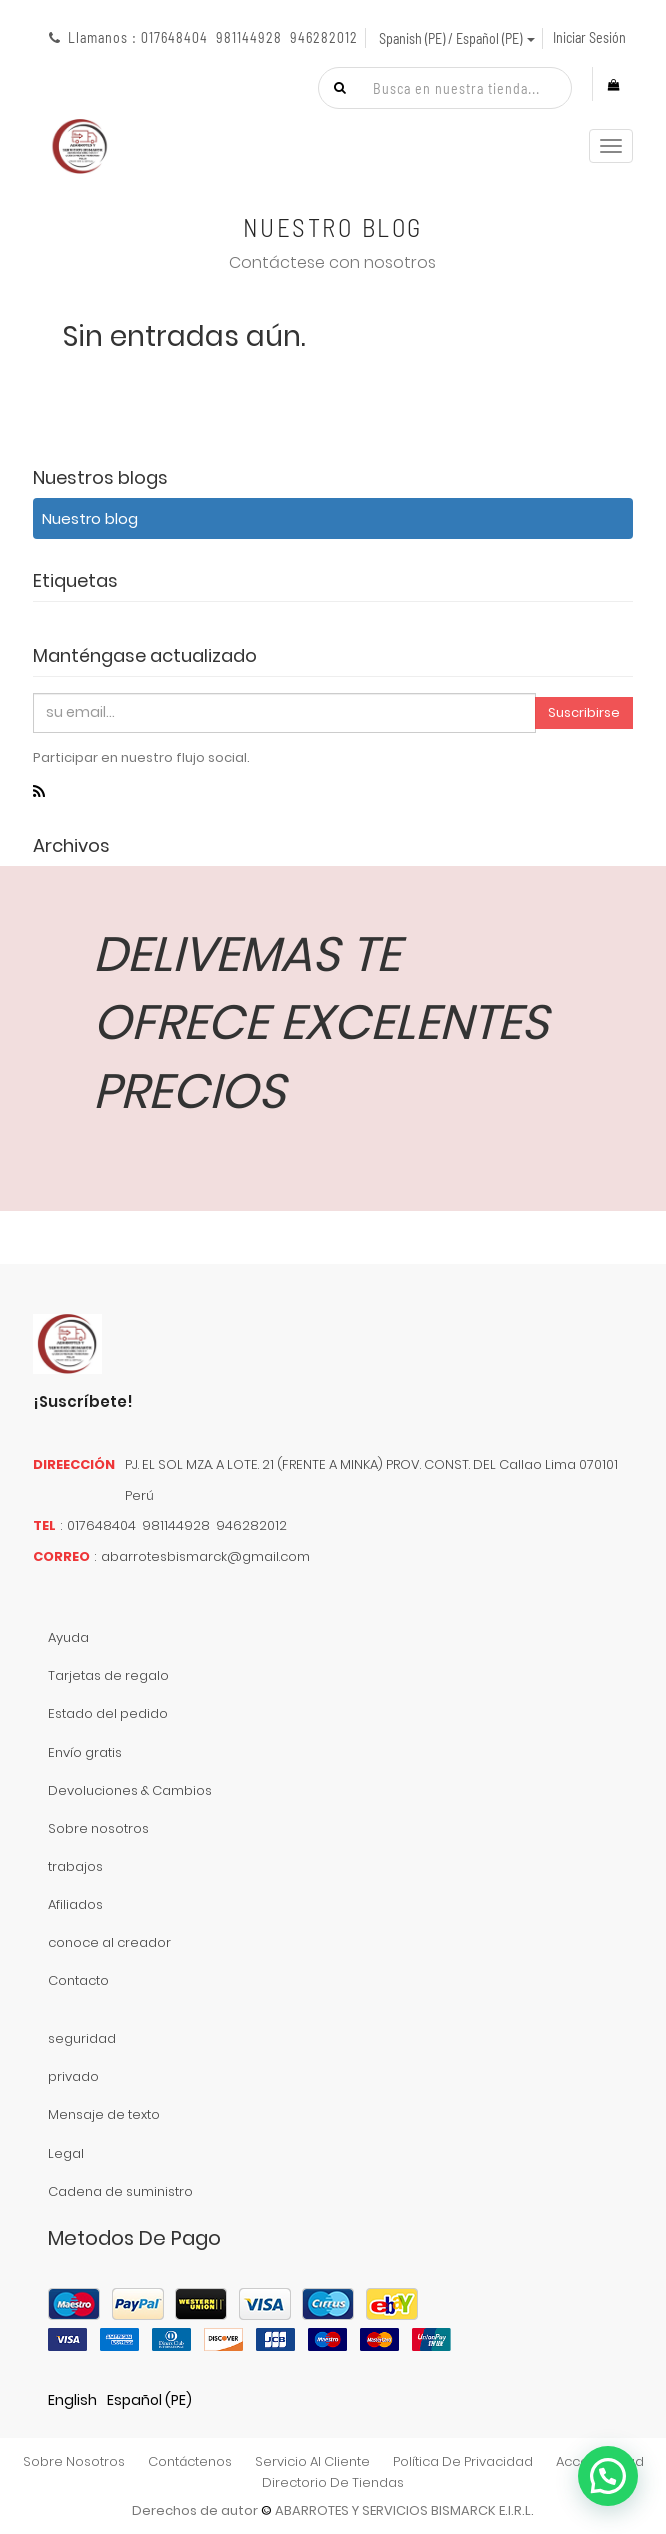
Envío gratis (85, 1752)
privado (73, 2076)
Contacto (78, 1980)
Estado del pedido (108, 1713)
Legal (66, 2153)
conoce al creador (109, 1942)
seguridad (82, 2038)
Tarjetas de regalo (108, 1675)
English (72, 2400)
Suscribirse (584, 712)
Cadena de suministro (120, 2191)
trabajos (75, 1866)
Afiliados (75, 1904)
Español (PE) (149, 2400)
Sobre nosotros (98, 1828)
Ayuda (68, 1637)
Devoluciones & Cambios (130, 1790)
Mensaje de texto (104, 2114)
